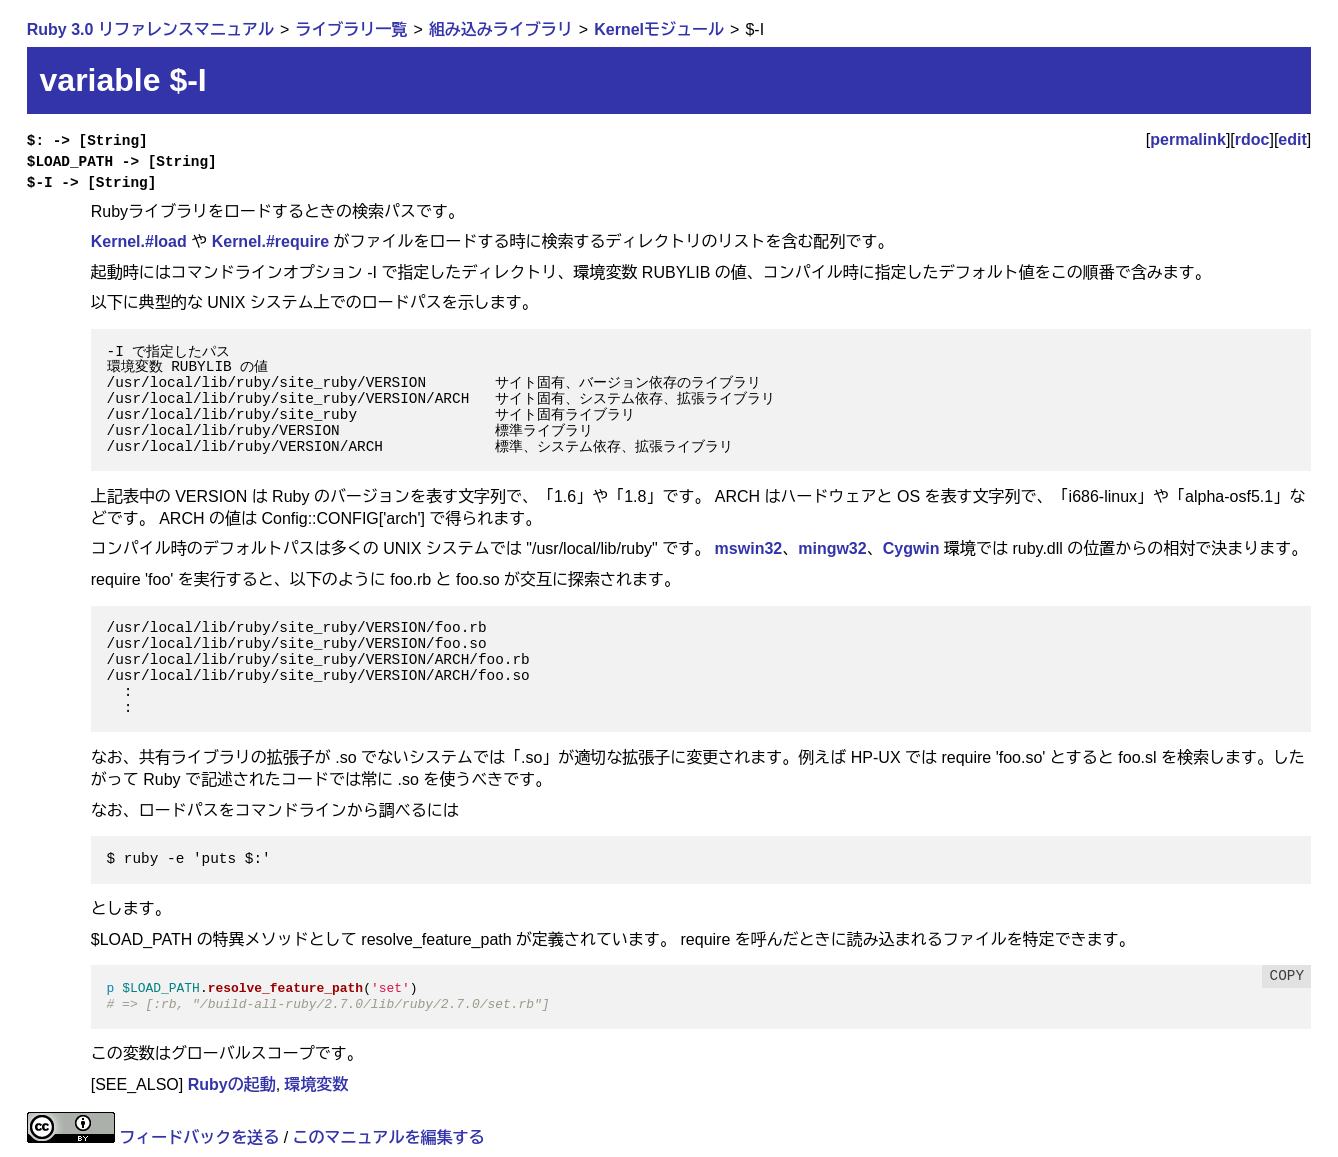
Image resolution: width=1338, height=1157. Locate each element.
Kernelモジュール (659, 29)
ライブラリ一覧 (351, 29)
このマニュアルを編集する (389, 1137)
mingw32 (832, 548)
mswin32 (749, 548)
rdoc (1252, 139)
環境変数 (317, 1084)
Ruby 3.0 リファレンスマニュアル (150, 29)
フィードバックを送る (199, 1137)
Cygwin (911, 548)
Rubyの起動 (232, 1084)
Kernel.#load (139, 241)
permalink (1188, 139)
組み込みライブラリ (501, 29)
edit (1292, 139)
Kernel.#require (270, 241)
